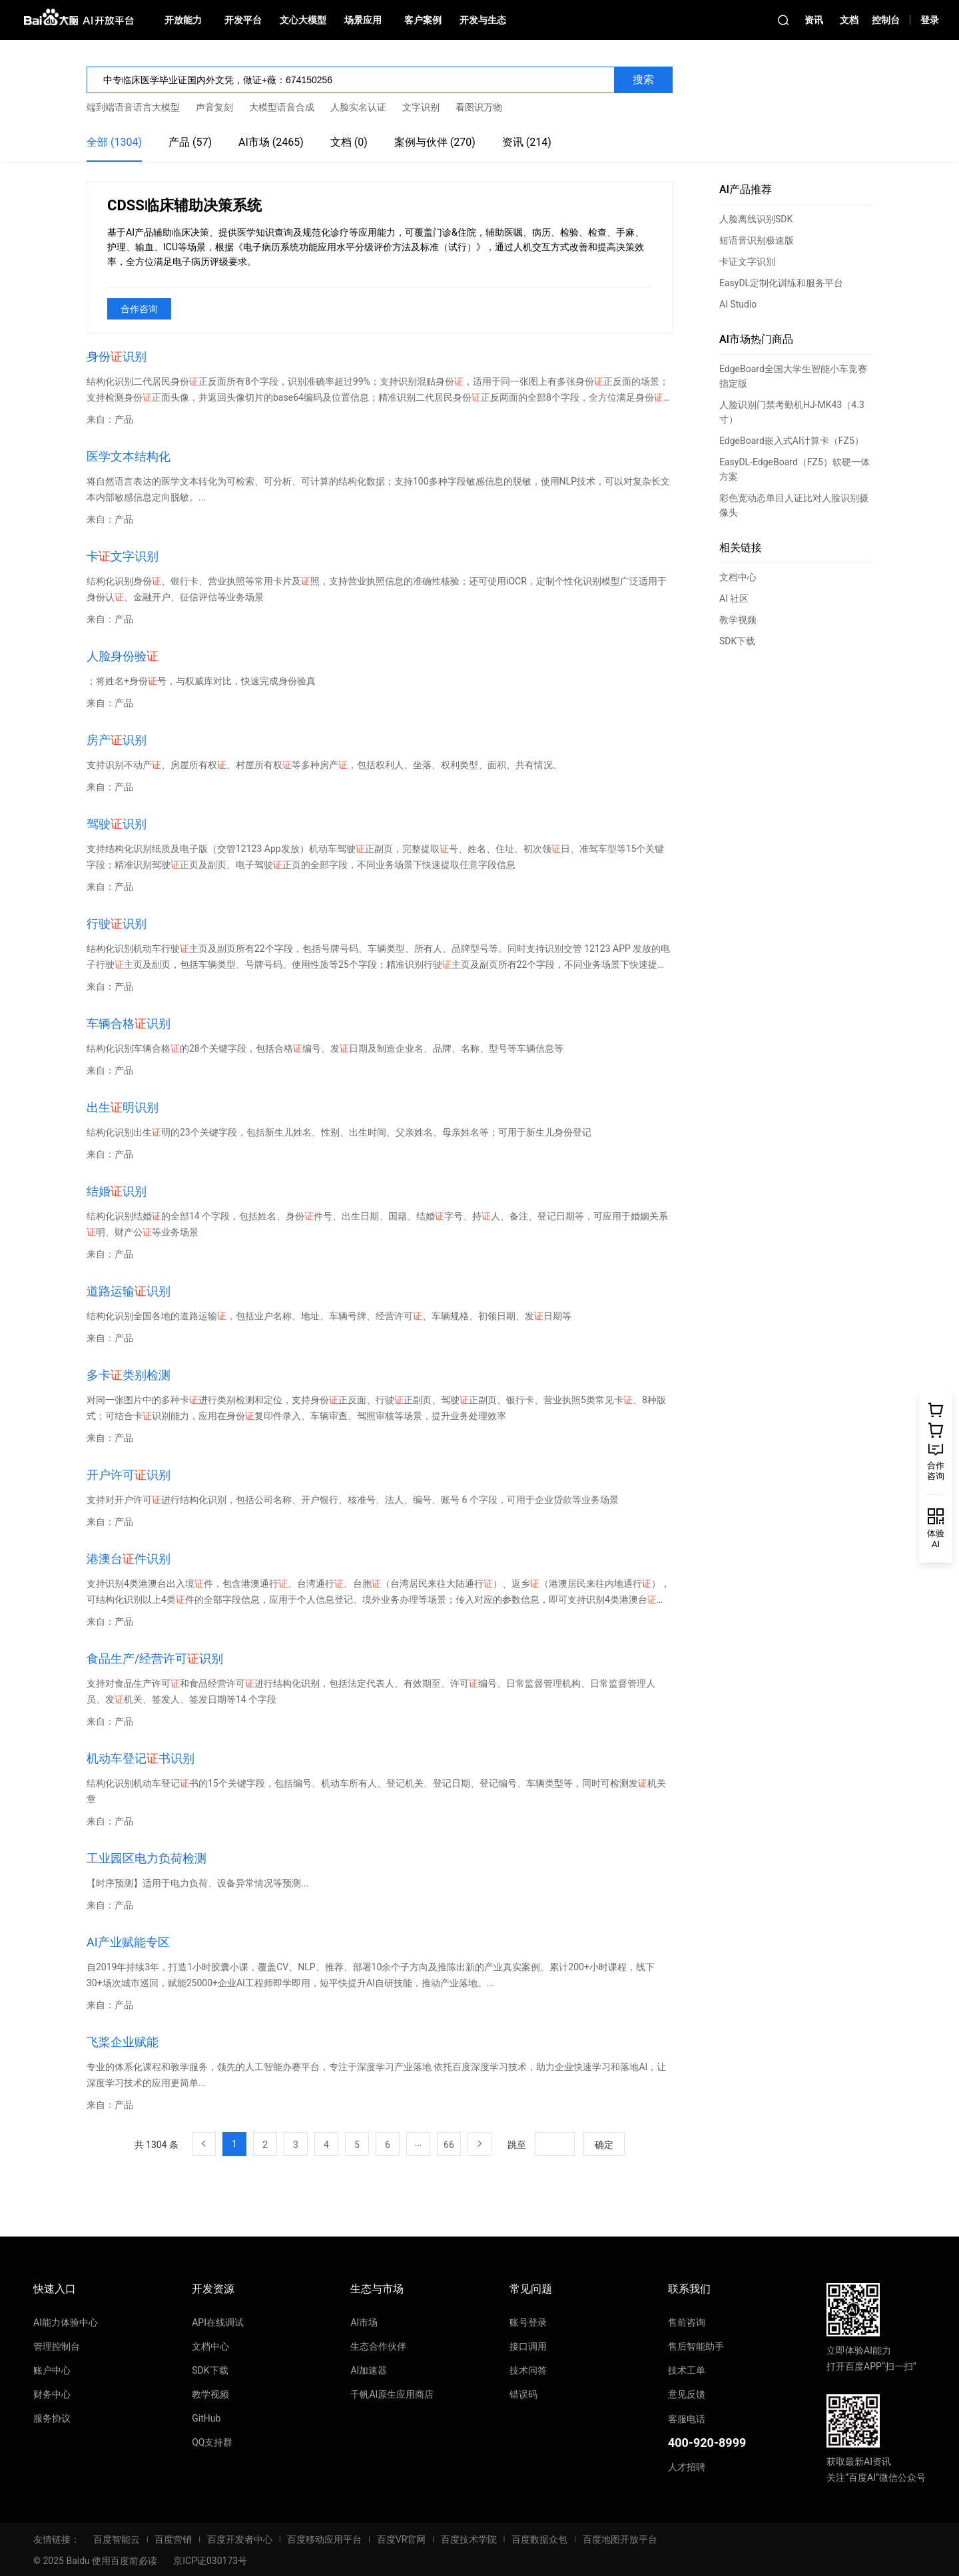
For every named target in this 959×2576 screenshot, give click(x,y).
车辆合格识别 (128, 1023)
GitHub (206, 2418)
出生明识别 (123, 1107)
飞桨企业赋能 (123, 2042)
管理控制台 (56, 2346)
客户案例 (423, 20)
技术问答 (528, 2370)
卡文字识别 (123, 556)
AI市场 (364, 2322)
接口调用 (528, 2346)
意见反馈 (686, 2394)
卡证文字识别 (747, 261)
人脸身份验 (123, 656)
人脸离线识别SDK (756, 219)
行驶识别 (117, 924)
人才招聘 (686, 2467)
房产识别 (117, 740)
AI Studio (738, 304)
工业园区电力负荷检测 (146, 1858)
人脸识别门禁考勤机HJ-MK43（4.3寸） (791, 412)
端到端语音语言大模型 (133, 107)
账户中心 (52, 2370)
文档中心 (738, 577)
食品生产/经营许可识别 (155, 1658)
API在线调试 (218, 2322)
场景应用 (363, 20)
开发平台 (243, 20)
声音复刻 (214, 107)
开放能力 (183, 20)
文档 (849, 20)
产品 (124, 419)
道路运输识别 (128, 1291)
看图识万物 (479, 107)
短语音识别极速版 (756, 240)
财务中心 (52, 2394)
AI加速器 (368, 2370)
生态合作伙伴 (378, 2346)
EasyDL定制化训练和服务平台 (781, 283)
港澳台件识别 (128, 1559)
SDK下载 (737, 641)
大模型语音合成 (281, 107)
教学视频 (738, 619)
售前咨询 (686, 2322)
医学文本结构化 (128, 456)
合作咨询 (139, 309)
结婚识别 (117, 1191)
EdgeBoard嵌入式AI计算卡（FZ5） (791, 440)
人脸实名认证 (358, 107)
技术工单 (686, 2370)
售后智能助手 (696, 2346)
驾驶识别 (117, 824)
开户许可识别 (128, 1475)
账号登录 (528, 2322)
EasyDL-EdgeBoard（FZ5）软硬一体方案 (794, 469)
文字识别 (421, 107)
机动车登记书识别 (140, 1758)
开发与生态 (483, 20)
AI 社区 (734, 598)
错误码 (523, 2394)
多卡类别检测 (128, 1375)
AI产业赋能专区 (128, 1942)
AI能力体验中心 (65, 2322)
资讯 (813, 20)
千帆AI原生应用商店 (392, 2394)
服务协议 (52, 2418)
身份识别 (117, 356)
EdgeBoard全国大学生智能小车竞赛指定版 (793, 376)
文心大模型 (303, 20)
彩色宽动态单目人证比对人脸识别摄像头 (793, 505)
